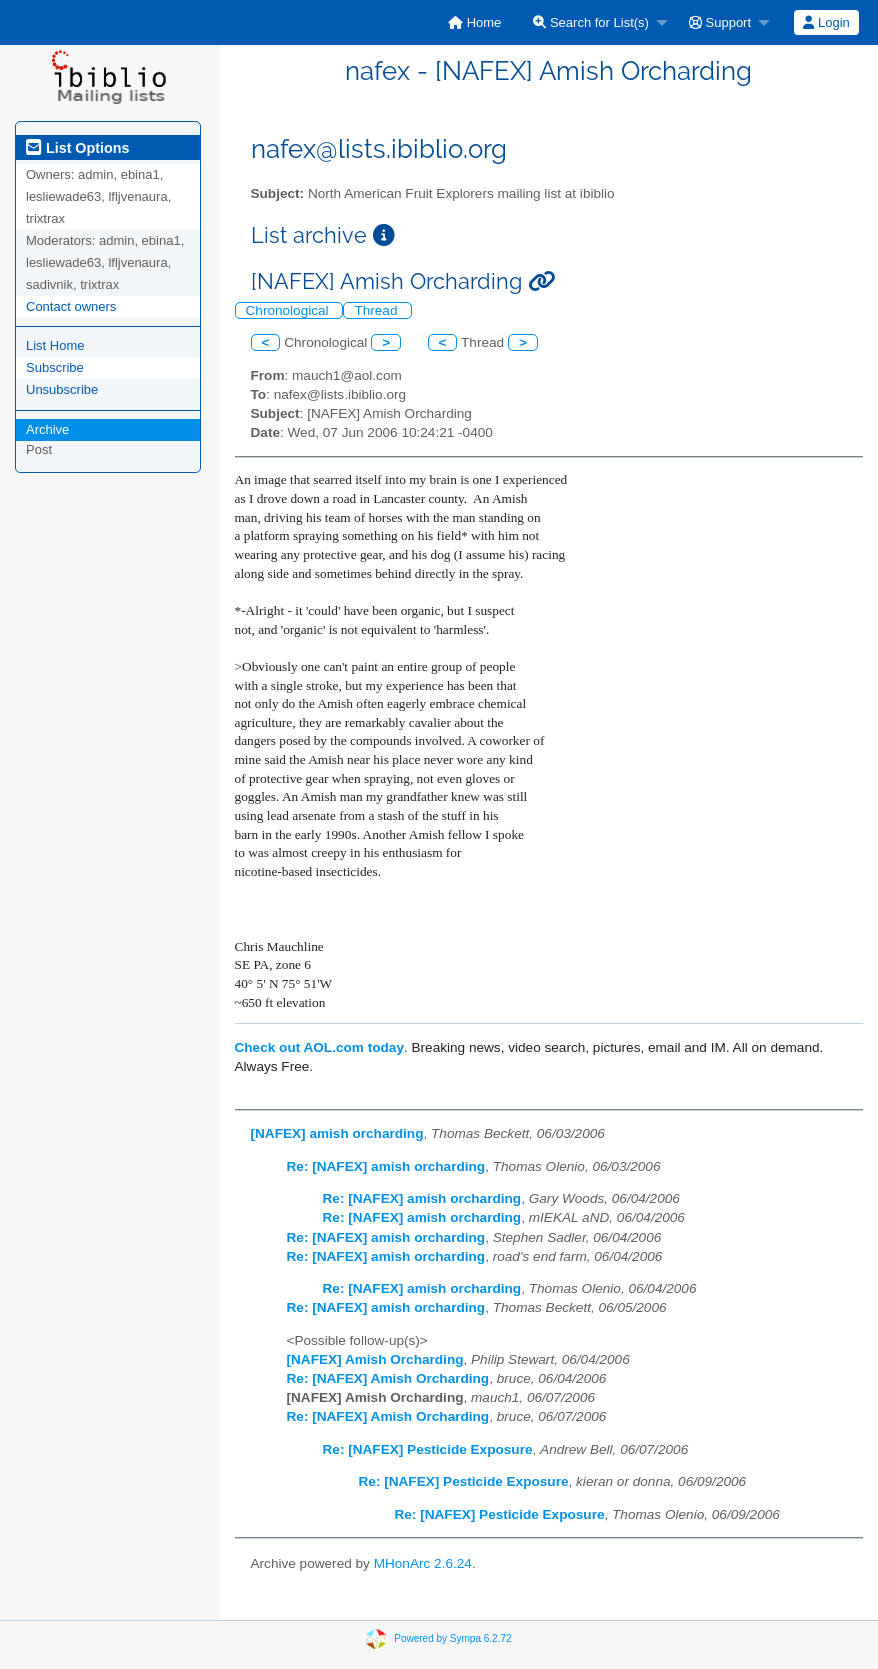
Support (720, 22)
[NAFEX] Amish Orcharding (375, 1359)
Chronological (289, 310)
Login (826, 22)
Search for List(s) (591, 22)
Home (474, 22)
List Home (55, 345)
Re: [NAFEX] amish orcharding (386, 1166)
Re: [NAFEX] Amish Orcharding (388, 1378)
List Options (77, 148)
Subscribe (55, 367)
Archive (47, 429)
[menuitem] (474, 22)
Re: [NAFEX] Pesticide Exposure (428, 1449)
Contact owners (71, 306)
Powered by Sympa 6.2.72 (452, 1638)
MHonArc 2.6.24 (423, 1563)
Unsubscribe (62, 389)
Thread (377, 310)
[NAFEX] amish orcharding (337, 1133)
